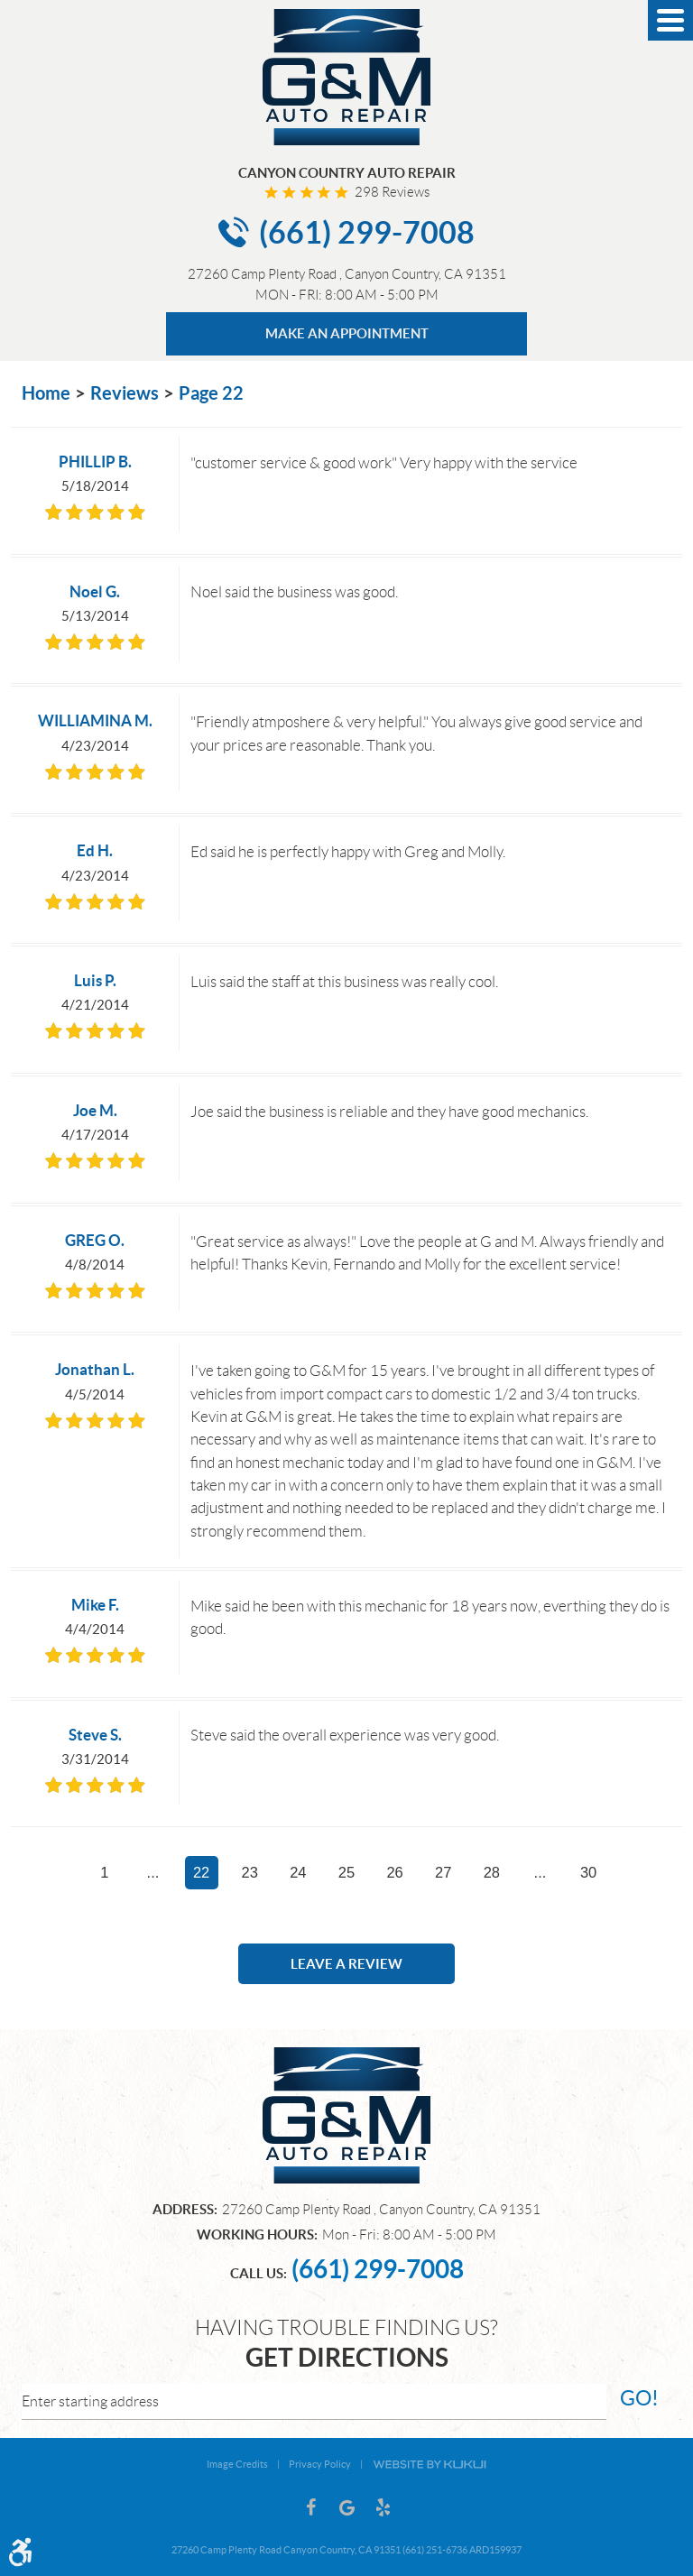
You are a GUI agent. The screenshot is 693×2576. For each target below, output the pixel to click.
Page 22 (211, 393)
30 (588, 1872)
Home (46, 393)
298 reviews (392, 192)
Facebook (310, 2507)
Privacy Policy (320, 2464)
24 (298, 1872)
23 (250, 1872)
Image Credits (237, 2464)
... (153, 1872)
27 (443, 1872)
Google (346, 2507)
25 (346, 1872)
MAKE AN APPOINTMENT (347, 333)
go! (639, 2398)
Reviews (124, 393)
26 (394, 1872)
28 (492, 1872)
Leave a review (346, 1963)
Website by (429, 2463)
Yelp (383, 2507)
